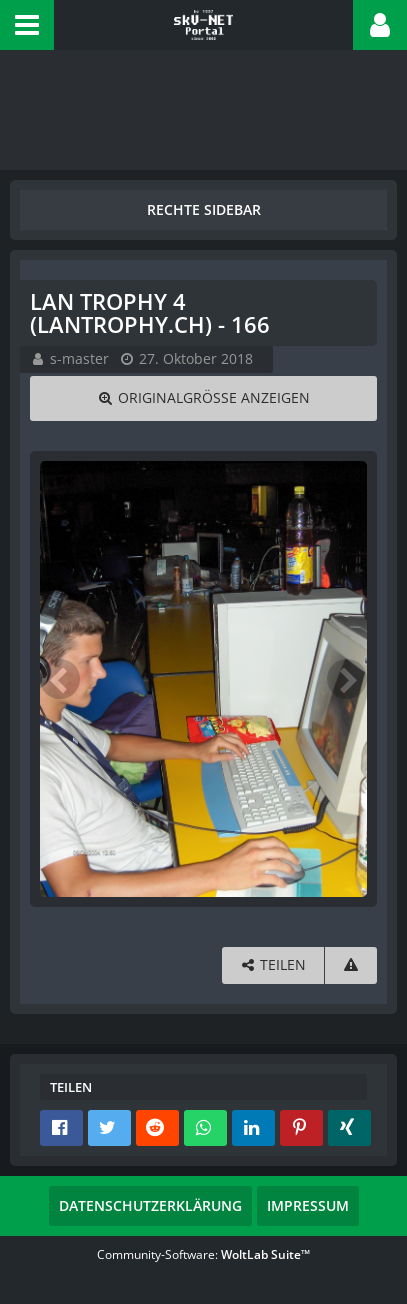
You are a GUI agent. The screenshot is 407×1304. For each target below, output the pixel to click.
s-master (79, 358)
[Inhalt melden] (351, 965)
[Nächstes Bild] (347, 679)
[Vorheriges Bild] (60, 679)
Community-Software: (203, 1254)
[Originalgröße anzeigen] (203, 398)
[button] (27, 25)
